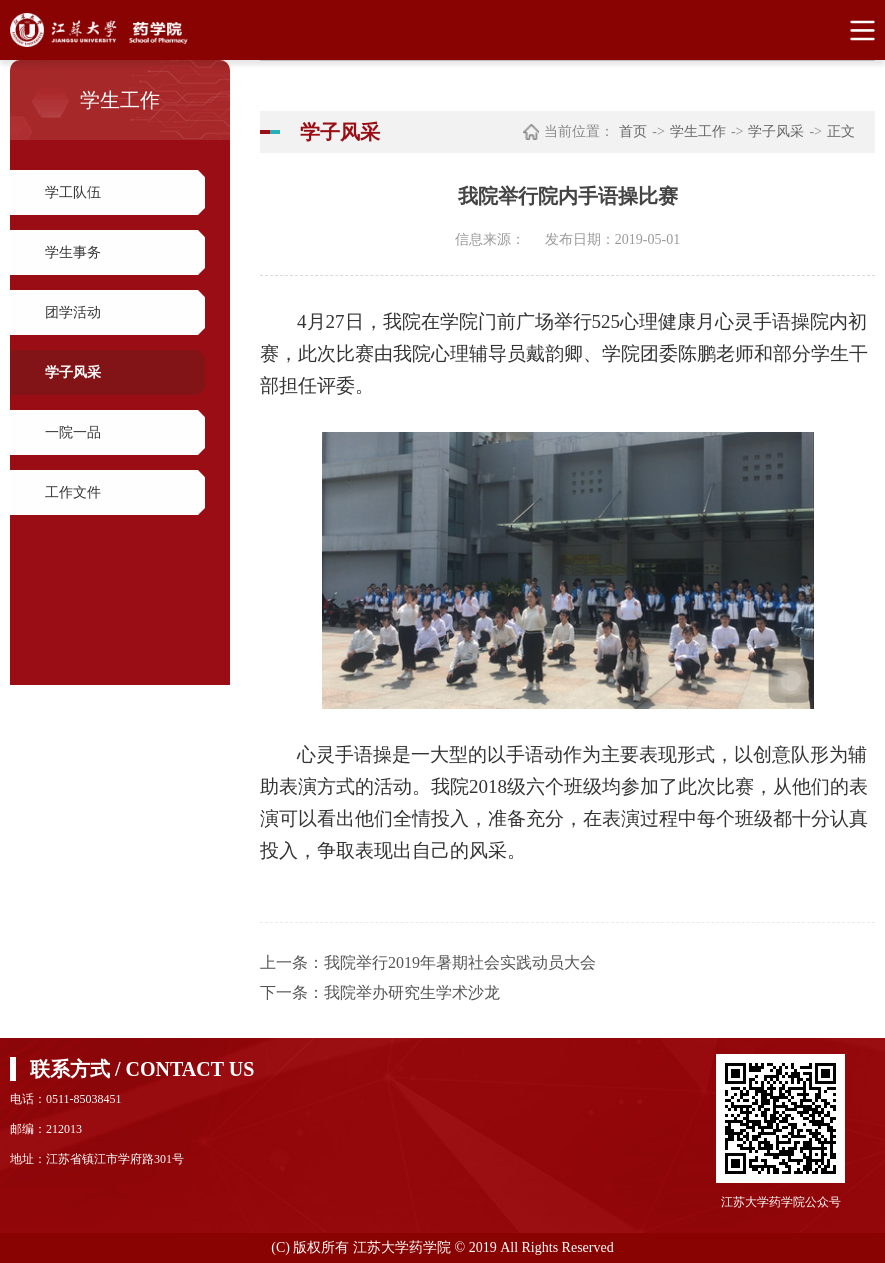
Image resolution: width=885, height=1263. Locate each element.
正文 (841, 131)
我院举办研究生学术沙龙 (412, 992)
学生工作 (698, 131)
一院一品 (73, 432)
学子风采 (73, 372)
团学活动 (73, 312)
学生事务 (73, 252)
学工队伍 (73, 192)
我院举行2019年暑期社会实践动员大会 (460, 962)
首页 (633, 131)
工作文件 (73, 492)
